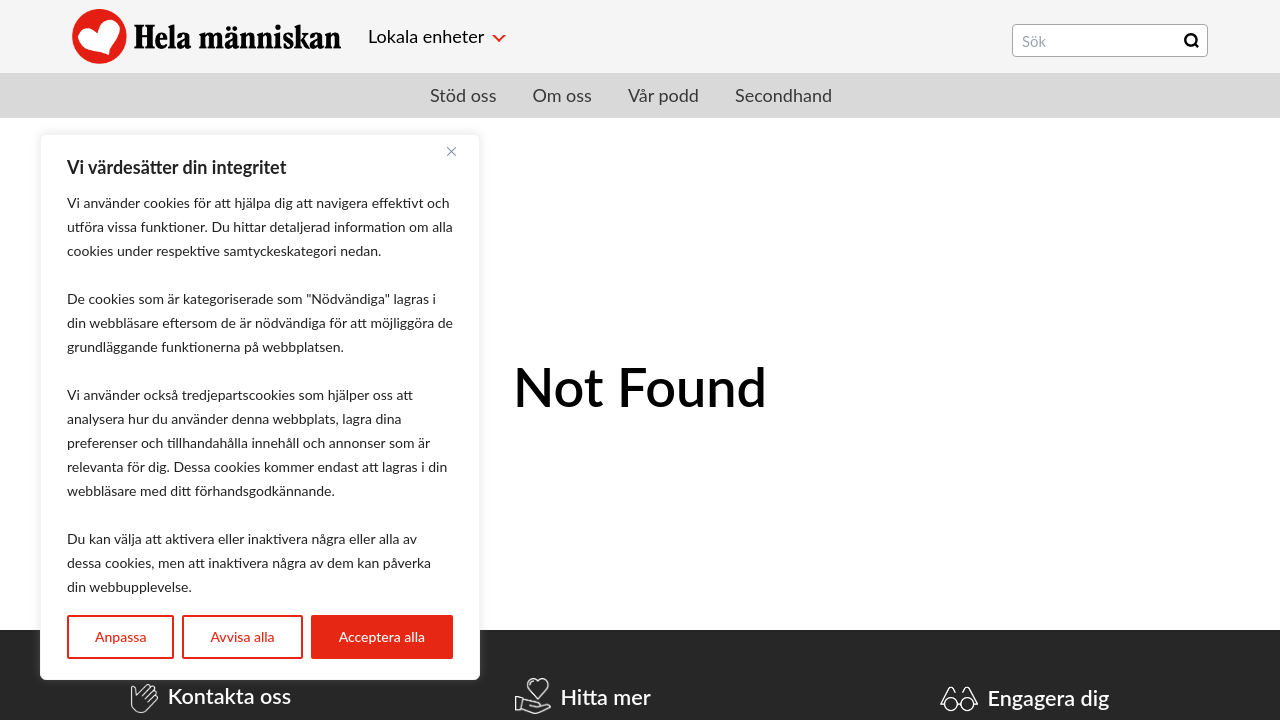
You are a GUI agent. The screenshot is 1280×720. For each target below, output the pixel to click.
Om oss (561, 95)
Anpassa (120, 636)
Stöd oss (463, 95)
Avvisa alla (242, 636)
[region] (260, 407)
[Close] (459, 151)
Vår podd (663, 95)
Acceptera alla (382, 636)
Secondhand (783, 95)
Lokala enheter (426, 36)
